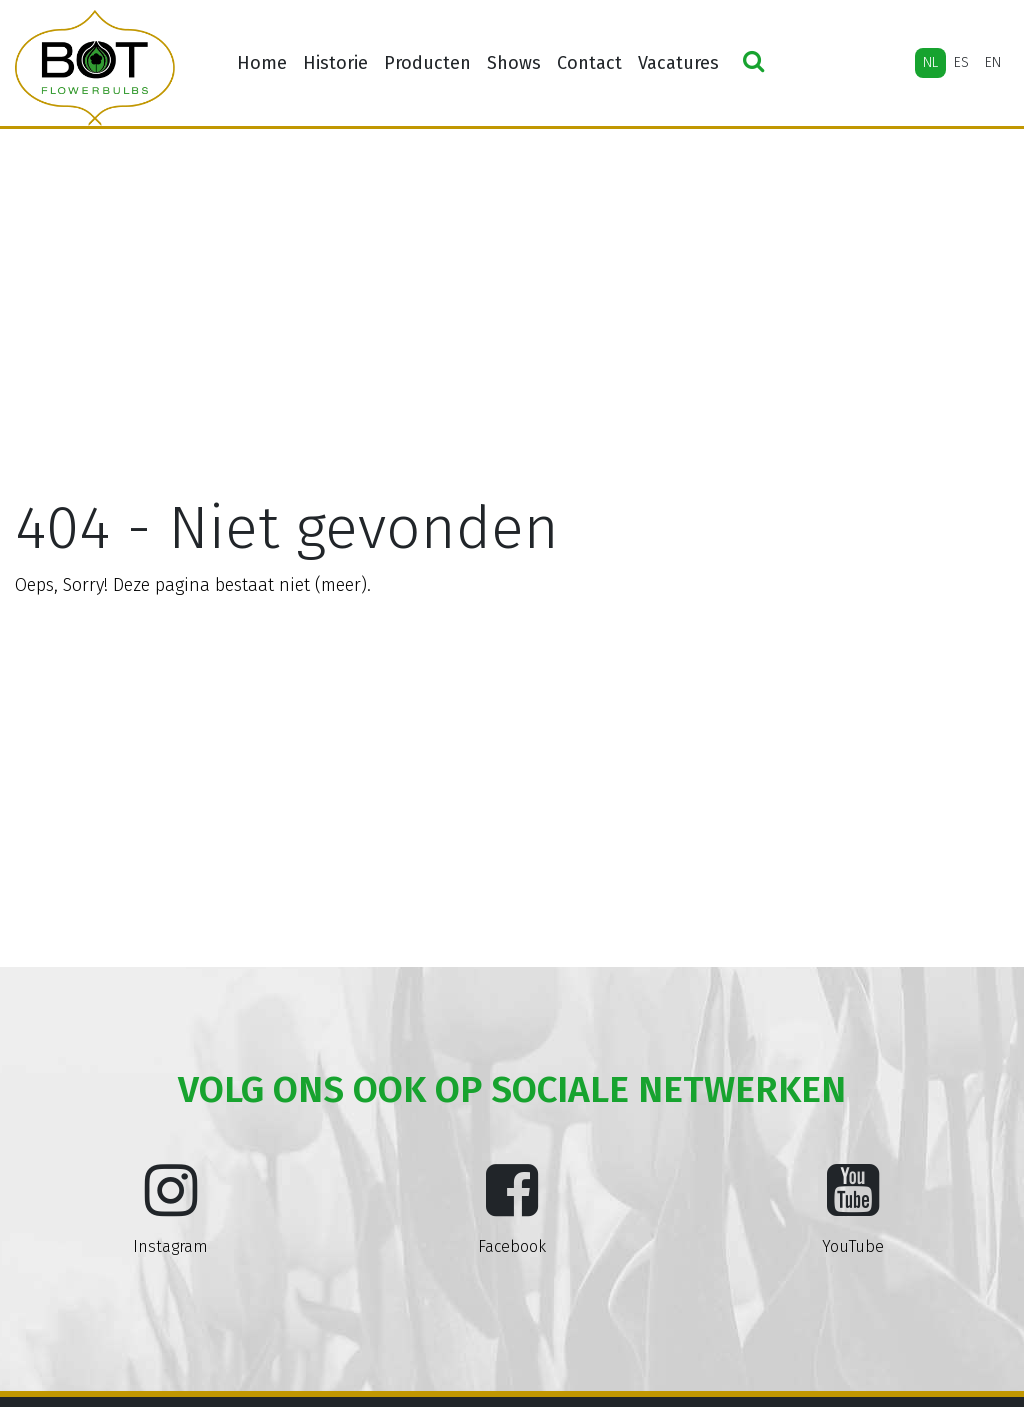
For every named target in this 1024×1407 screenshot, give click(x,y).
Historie (335, 63)
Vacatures (678, 63)
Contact (589, 63)
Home (262, 63)
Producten (427, 63)
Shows (514, 63)
